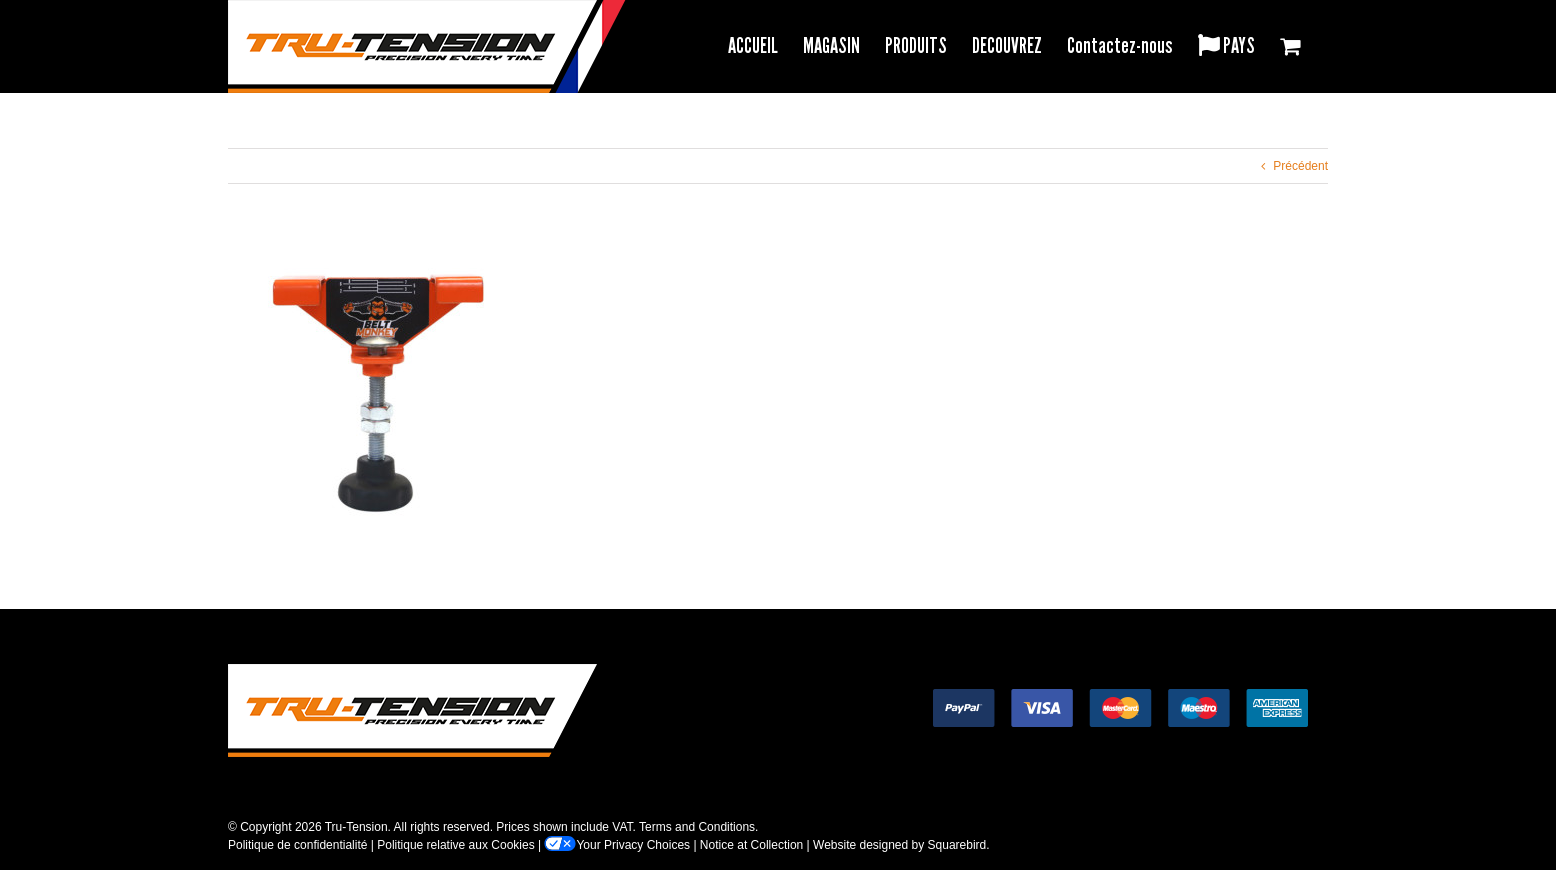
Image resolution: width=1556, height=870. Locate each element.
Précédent (1300, 166)
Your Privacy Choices (617, 845)
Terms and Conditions (697, 827)
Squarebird (957, 845)
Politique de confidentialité (297, 845)
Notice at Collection (751, 845)
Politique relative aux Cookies (455, 845)
